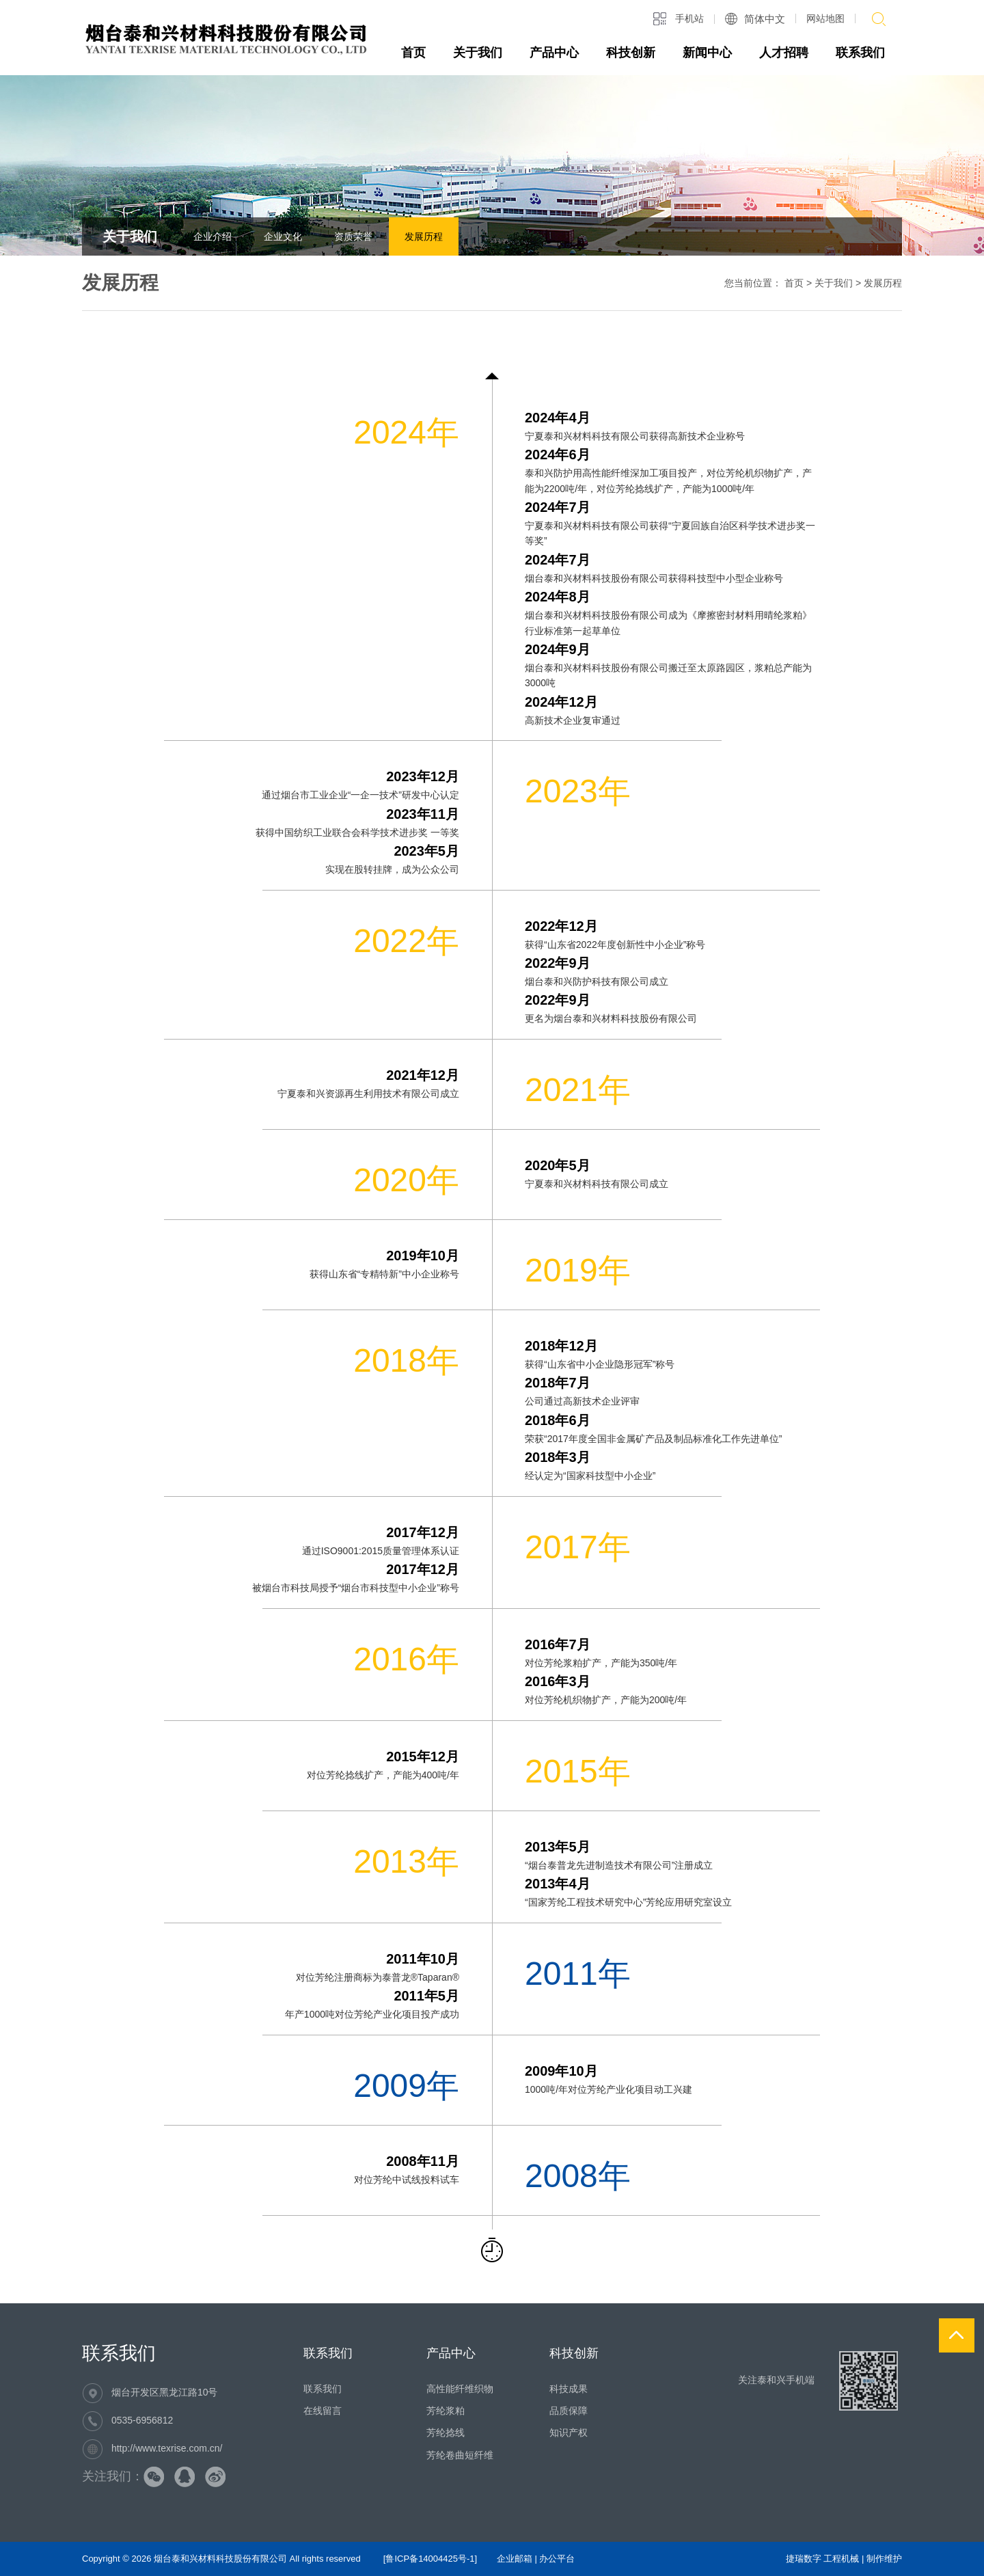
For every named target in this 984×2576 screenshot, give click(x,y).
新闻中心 (707, 52)
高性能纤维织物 (459, 2388)
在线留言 (322, 2410)
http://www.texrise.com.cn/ (167, 2448)
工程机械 (841, 2558)
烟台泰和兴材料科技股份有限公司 (220, 2558)
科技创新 (630, 52)
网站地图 (825, 18)
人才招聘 (783, 52)
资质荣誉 (353, 236)
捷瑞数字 (803, 2558)
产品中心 (554, 52)
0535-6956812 (142, 2420)
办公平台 (557, 2558)
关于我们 (477, 52)
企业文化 (283, 236)
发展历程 (424, 236)
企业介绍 (212, 236)
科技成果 (568, 2388)
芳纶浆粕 (445, 2410)
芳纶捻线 (445, 2432)
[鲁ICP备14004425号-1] (430, 2558)
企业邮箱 (514, 2558)
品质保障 (568, 2410)
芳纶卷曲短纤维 (459, 2455)
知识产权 (568, 2432)
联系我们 (860, 52)
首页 (413, 52)
